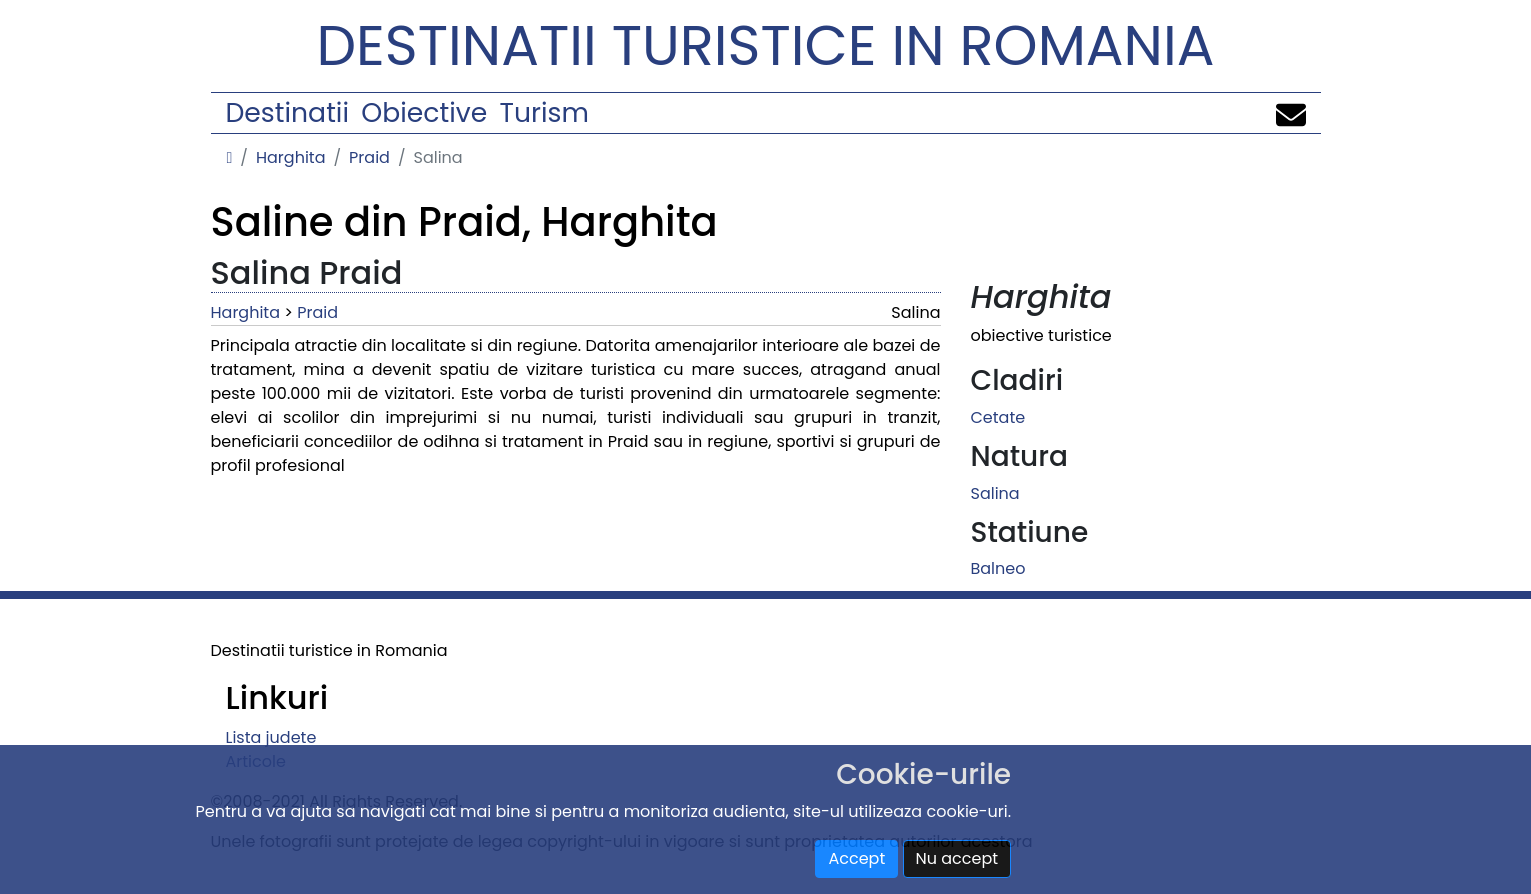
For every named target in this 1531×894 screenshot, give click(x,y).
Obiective (424, 112)
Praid (369, 157)
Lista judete (271, 737)
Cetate (998, 417)
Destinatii (287, 112)
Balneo (998, 568)
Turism (544, 112)
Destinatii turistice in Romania (766, 45)
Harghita (291, 157)
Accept (856, 858)
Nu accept (957, 858)
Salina (995, 493)
